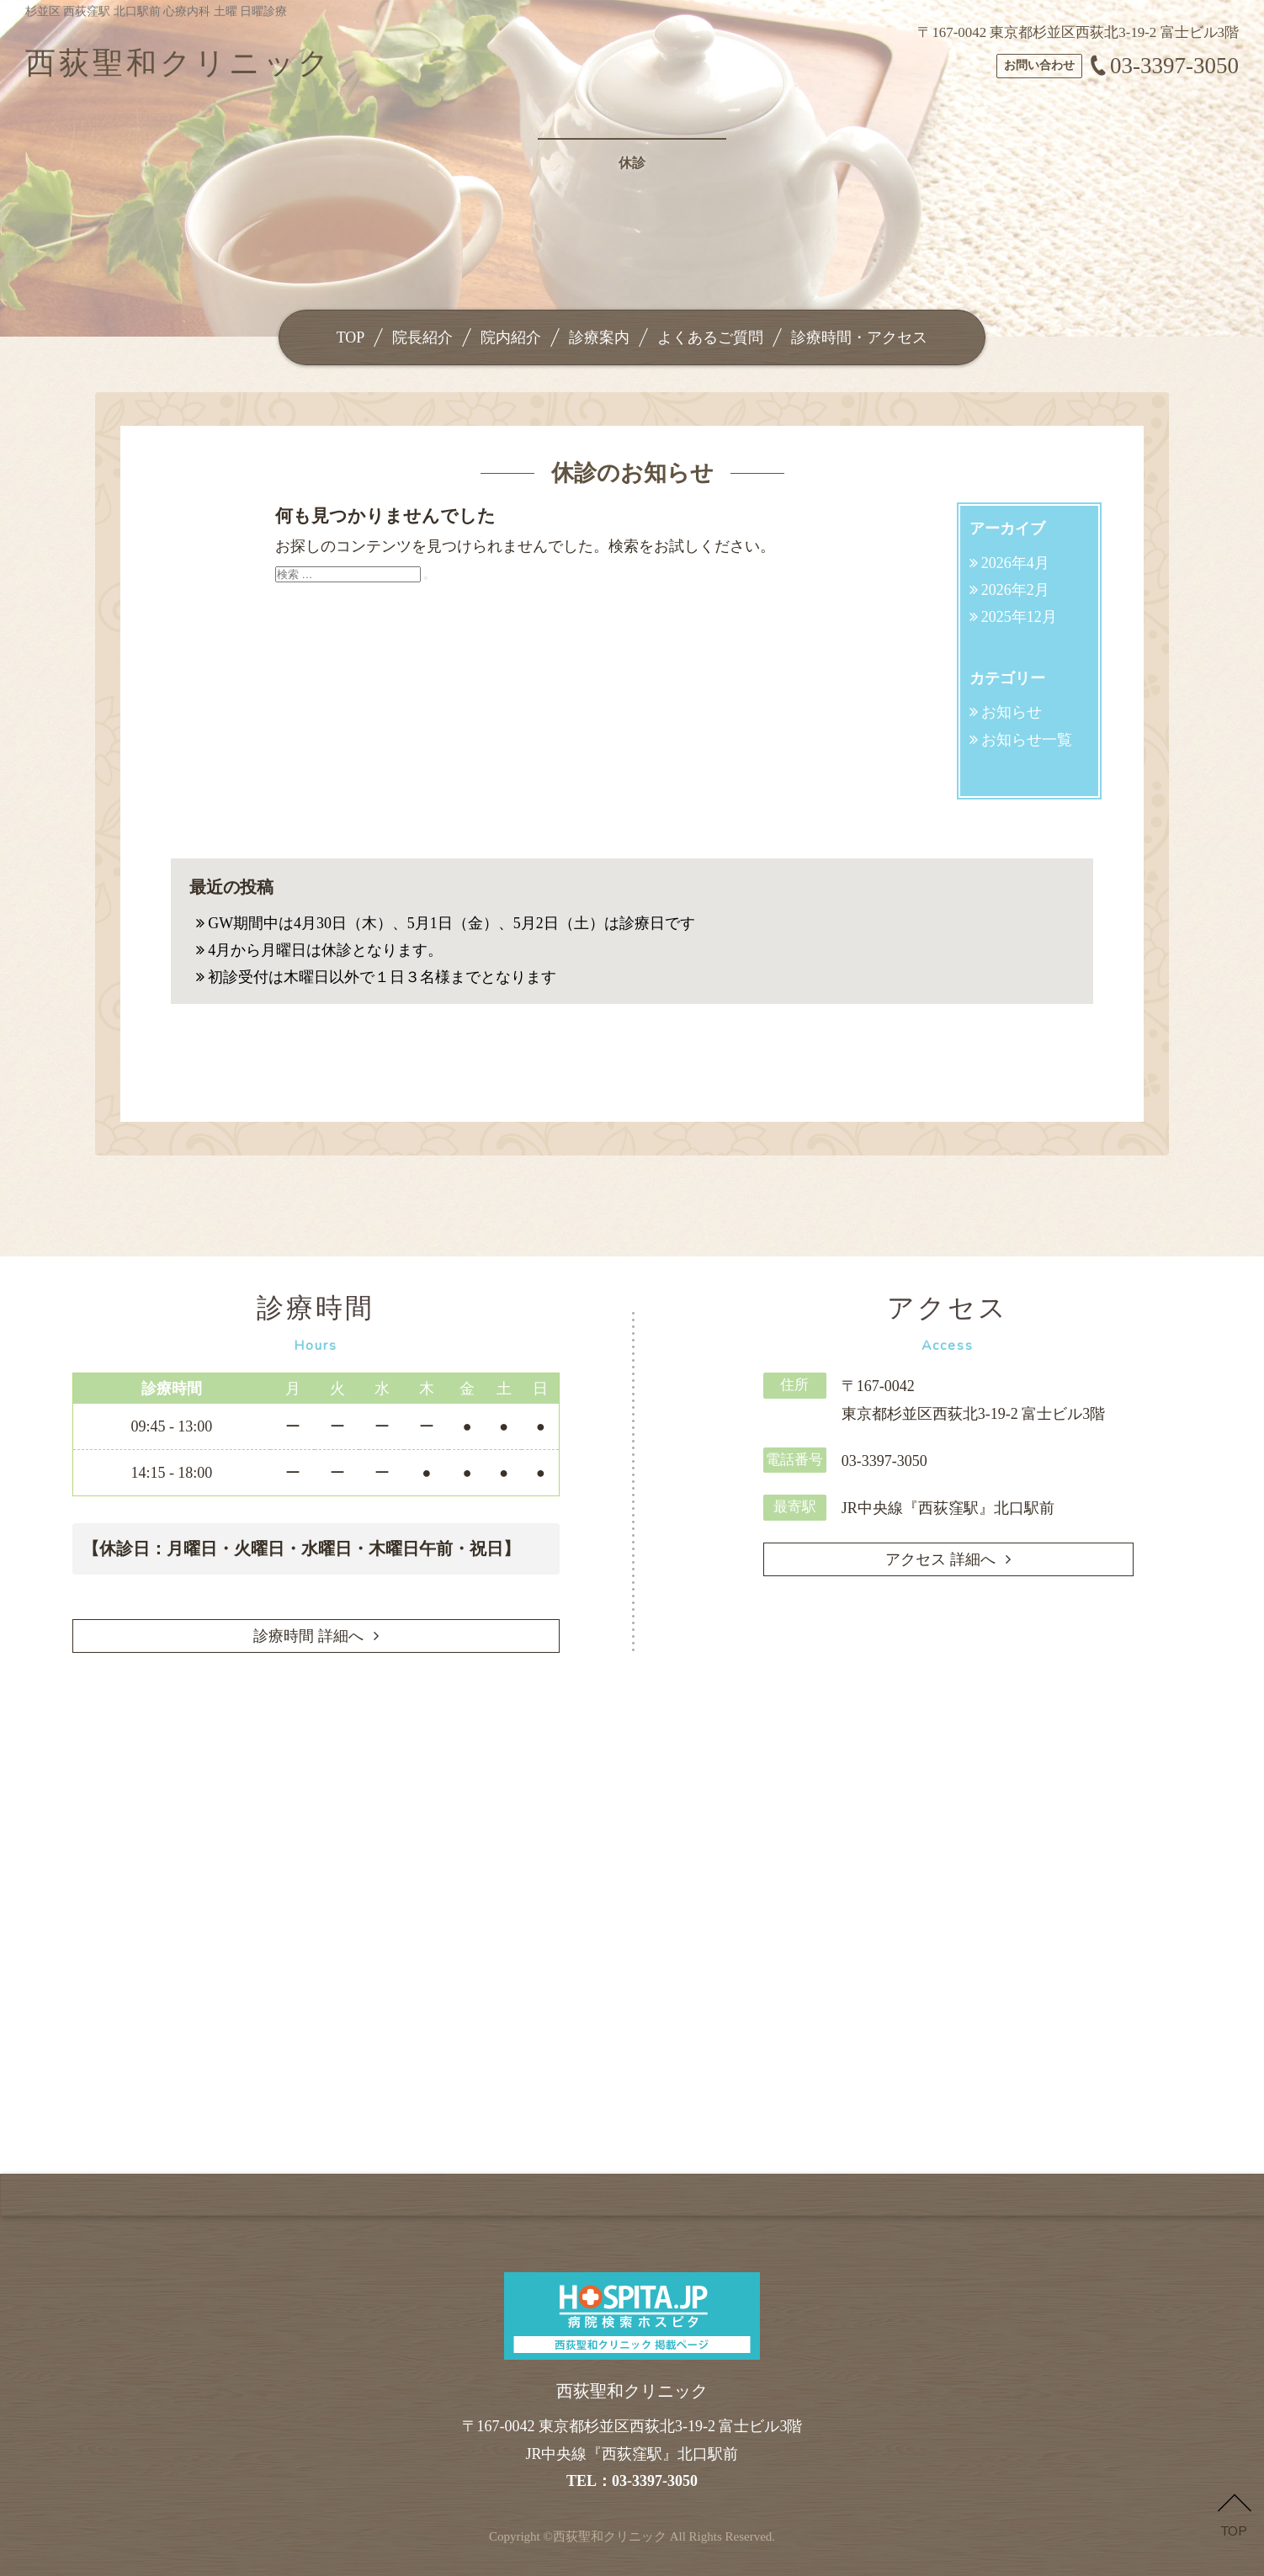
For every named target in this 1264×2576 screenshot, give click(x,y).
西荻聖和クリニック (610, 2536)
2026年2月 (1015, 590)
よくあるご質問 (710, 337)
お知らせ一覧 (1026, 739)
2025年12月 (1019, 616)
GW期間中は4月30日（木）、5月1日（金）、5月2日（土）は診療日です (451, 923)
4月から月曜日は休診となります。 (325, 950)
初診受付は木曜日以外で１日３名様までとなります (382, 977)
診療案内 (599, 337)
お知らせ (1011, 712)
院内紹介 (511, 337)
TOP (351, 337)
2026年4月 (1015, 563)
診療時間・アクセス (859, 337)
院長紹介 (422, 337)
